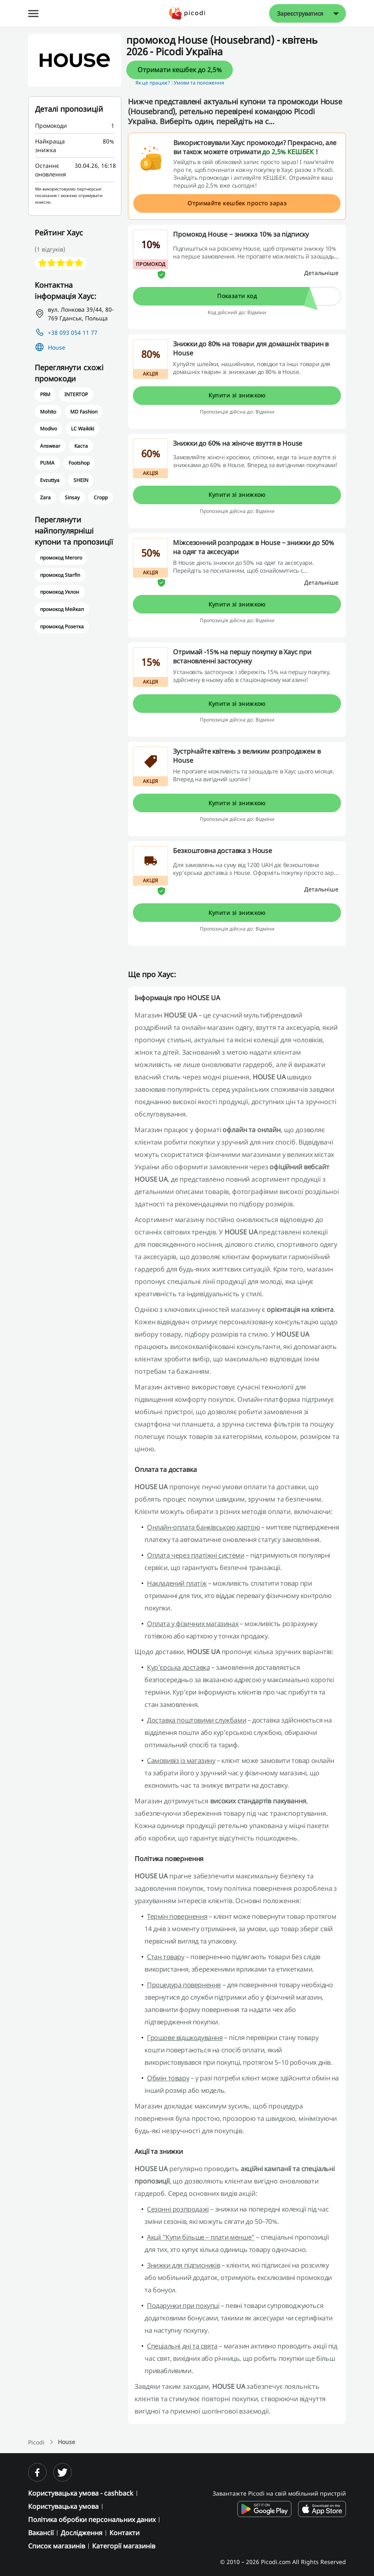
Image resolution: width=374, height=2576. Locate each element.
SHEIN (80, 480)
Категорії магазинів (123, 2545)
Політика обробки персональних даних (92, 2519)
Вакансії (41, 2532)
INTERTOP (76, 394)
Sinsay (72, 497)
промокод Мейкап (62, 609)
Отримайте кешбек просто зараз (236, 203)
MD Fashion (83, 411)
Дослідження (81, 2532)
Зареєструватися (300, 13)
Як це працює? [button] (152, 82)
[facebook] (37, 2472)
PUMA (47, 462)
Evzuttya (49, 480)
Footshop (79, 462)
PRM (45, 394)
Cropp (101, 497)
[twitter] (62, 2472)
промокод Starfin (60, 574)
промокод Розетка (62, 626)
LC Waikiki (82, 428)
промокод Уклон (59, 591)
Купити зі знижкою (237, 395)
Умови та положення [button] (199, 82)
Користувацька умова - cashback (80, 2493)
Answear (50, 445)
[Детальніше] (321, 273)
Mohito (48, 411)
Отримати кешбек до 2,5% (179, 69)
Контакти (124, 2532)
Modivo (48, 428)
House (56, 347)
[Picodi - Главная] (187, 13)
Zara (45, 497)
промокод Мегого (61, 557)
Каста (81, 445)
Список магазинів (56, 2545)
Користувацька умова (63, 2506)
